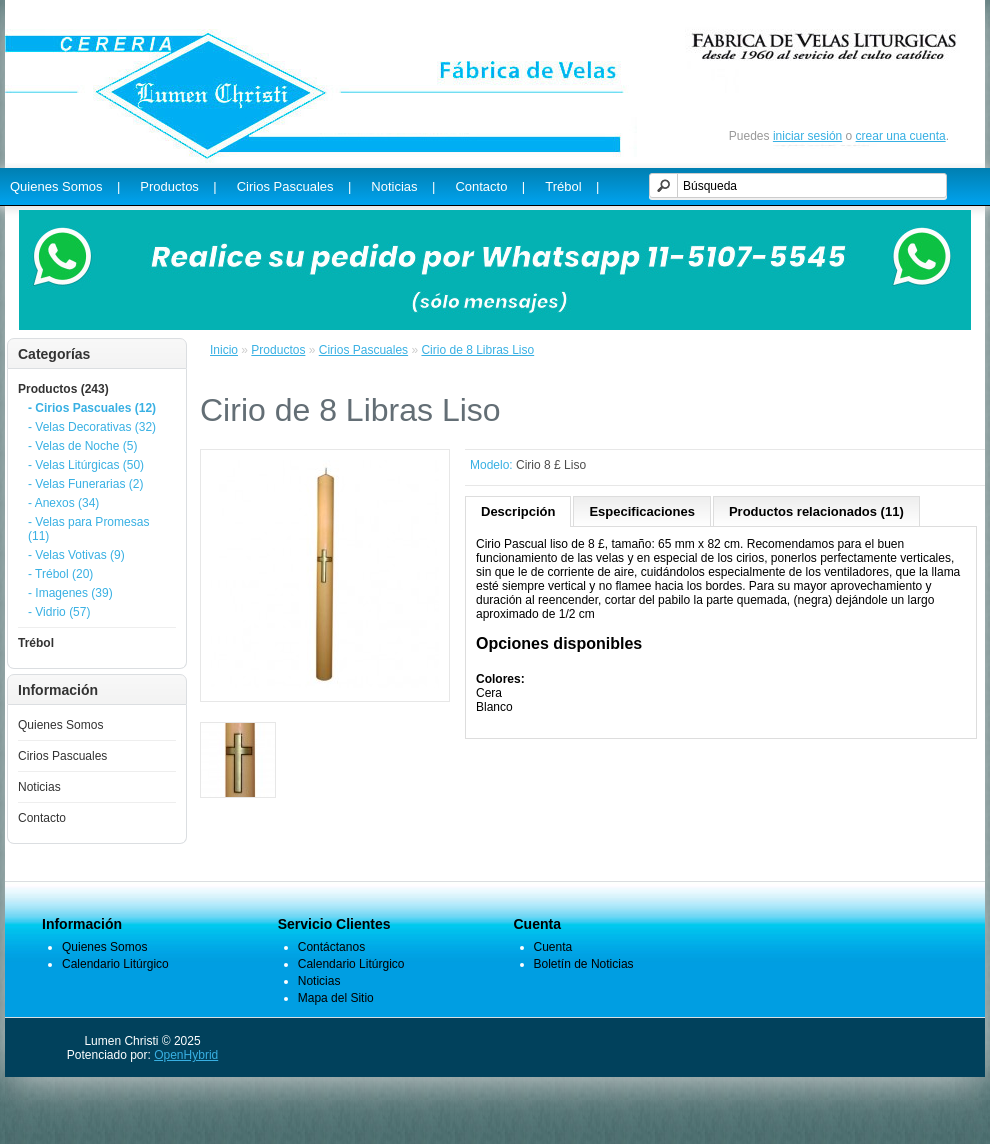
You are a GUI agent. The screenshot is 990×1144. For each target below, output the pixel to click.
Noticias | (403, 186)
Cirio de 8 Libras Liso (477, 350)
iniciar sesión (807, 136)
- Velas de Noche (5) (82, 446)
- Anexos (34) (63, 503)
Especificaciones (642, 511)
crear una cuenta (901, 136)
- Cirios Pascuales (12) (92, 408)
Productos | (178, 186)
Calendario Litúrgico (115, 964)
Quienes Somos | (65, 186)
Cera (489, 693)
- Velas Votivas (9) (76, 555)
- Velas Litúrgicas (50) (86, 465)
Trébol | (572, 186)
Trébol (36, 643)
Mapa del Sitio (336, 998)
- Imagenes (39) (70, 593)
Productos (278, 350)
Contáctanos (331, 947)
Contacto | (490, 186)
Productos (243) (63, 389)
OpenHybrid (186, 1055)
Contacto (42, 818)
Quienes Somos (60, 725)
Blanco (494, 707)
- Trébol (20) (60, 574)
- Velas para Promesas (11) (88, 529)
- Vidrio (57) (59, 612)
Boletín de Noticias (584, 964)
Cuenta (553, 947)
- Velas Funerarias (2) (85, 484)
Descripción (518, 511)
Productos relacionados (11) (816, 511)
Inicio (224, 350)
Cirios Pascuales (62, 756)
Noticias (39, 787)
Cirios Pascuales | (294, 186)
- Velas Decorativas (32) (92, 427)
